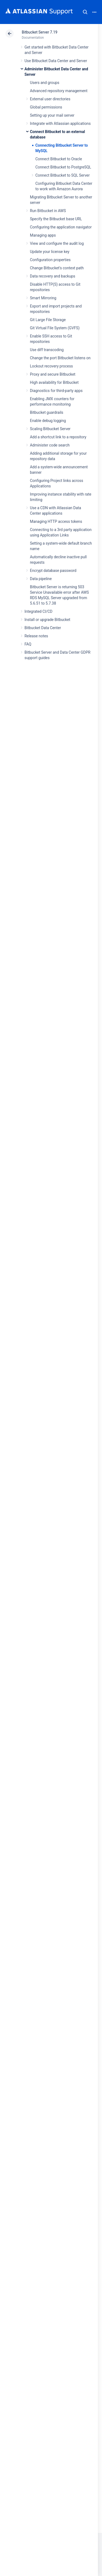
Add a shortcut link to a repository (58, 437)
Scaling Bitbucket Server (50, 429)
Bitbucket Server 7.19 (39, 32)
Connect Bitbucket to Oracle (58, 159)
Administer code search (50, 445)
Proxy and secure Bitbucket (52, 374)
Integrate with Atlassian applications (60, 123)
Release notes (36, 636)
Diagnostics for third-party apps (56, 390)
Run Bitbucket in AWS (48, 211)
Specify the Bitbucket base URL (56, 219)
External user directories (50, 99)
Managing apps (43, 235)
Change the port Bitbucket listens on (60, 358)
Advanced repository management (59, 91)
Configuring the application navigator (61, 227)
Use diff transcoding (47, 350)
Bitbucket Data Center (42, 628)
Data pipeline (41, 579)
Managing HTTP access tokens (56, 521)
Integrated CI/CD (38, 611)
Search (85, 12)
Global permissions (46, 107)
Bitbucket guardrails (46, 412)
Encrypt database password (53, 570)
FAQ (27, 644)
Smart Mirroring (43, 298)
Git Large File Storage (48, 320)
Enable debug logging (48, 420)
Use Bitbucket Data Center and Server (55, 61)
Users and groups (44, 82)
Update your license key (49, 251)
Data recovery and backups (52, 276)
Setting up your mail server (52, 115)
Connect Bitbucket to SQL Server (62, 175)
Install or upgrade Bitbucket (47, 619)
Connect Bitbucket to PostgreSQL (63, 167)
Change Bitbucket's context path (57, 268)
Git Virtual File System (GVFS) (55, 328)
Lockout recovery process (51, 366)
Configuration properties (50, 260)
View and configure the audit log (57, 243)
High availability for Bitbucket (54, 382)
